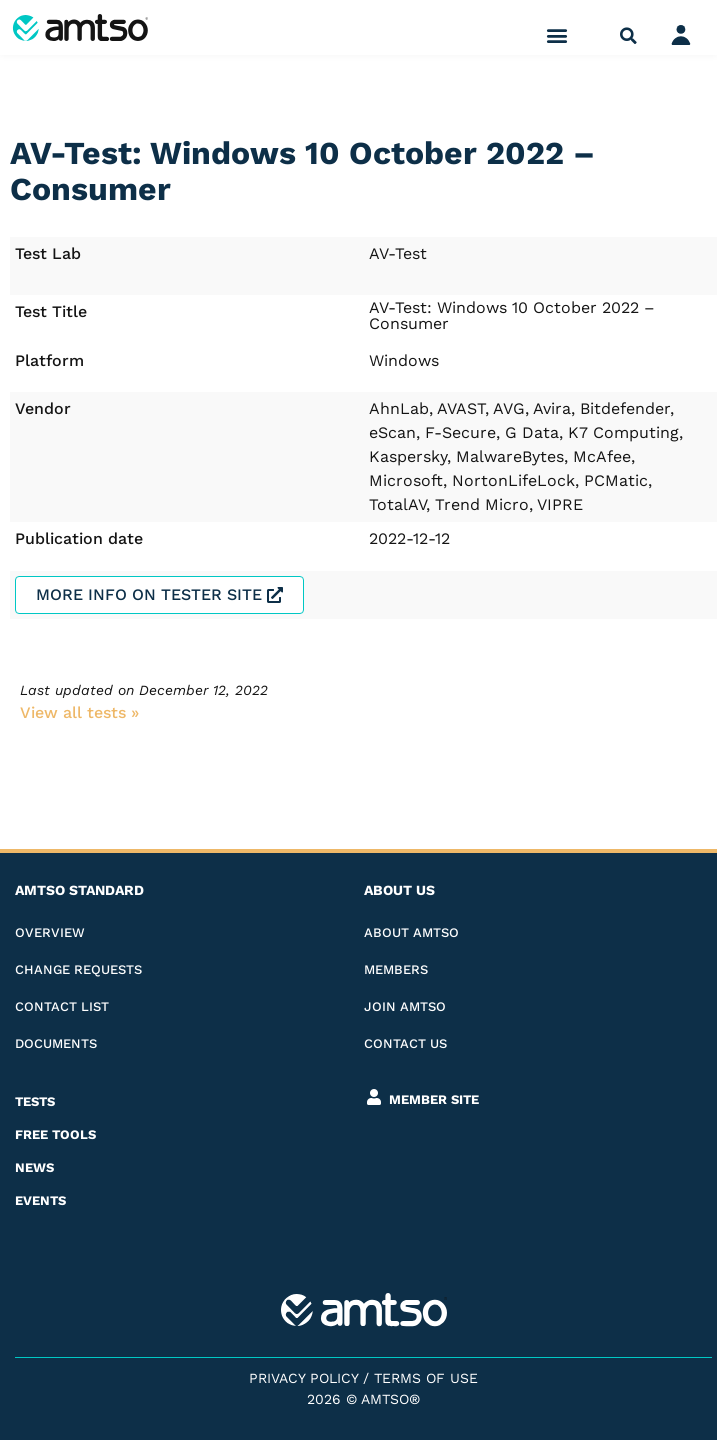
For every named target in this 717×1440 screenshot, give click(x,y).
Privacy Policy (303, 1378)
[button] (557, 35)
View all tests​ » (79, 712)
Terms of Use (426, 1378)
